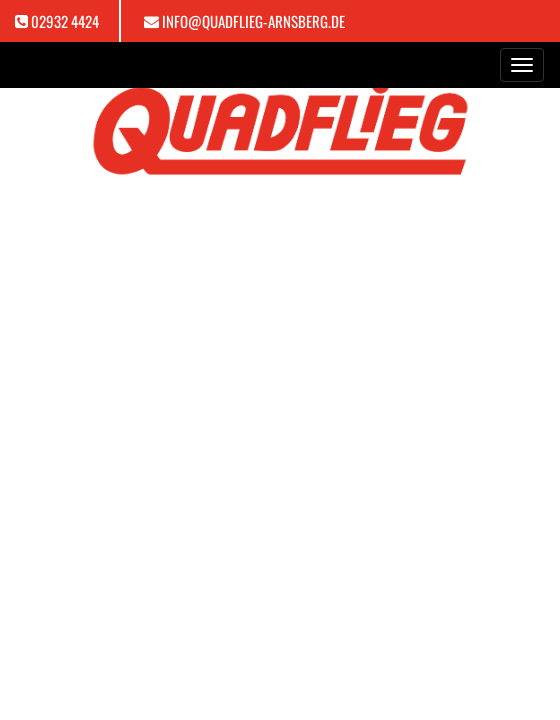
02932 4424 (65, 21)
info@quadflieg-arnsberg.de (253, 21)
